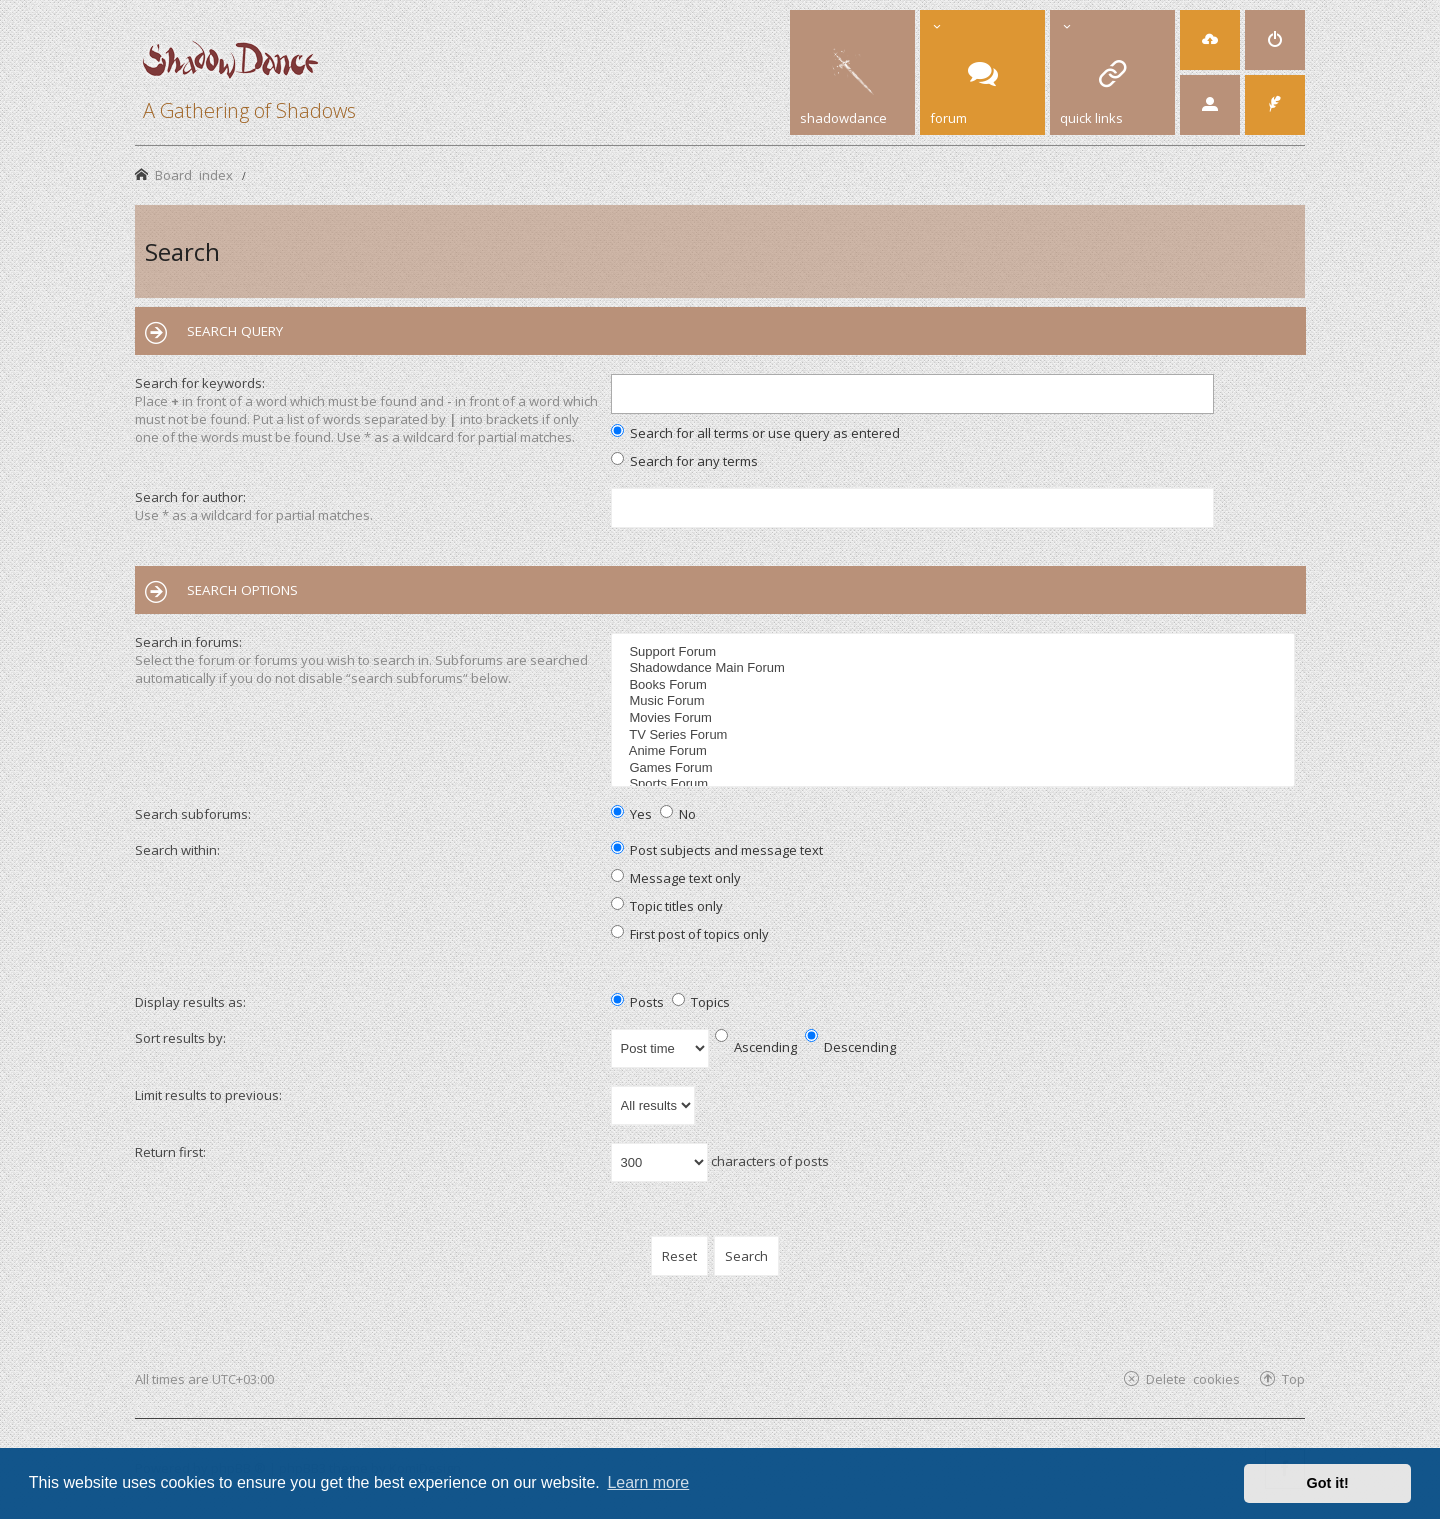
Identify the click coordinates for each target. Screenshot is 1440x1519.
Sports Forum (955, 784)
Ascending (756, 1047)
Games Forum (955, 768)
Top (1293, 1378)
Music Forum (955, 701)
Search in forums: (188, 642)
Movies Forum (955, 718)
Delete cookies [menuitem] (1193, 1378)
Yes (631, 814)
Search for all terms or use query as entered (755, 433)
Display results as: (190, 1002)
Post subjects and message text (717, 850)
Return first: (170, 1152)
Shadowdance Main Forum (955, 668)
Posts (637, 1002)
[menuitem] (1210, 40)
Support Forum (955, 652)
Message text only (676, 878)
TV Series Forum (955, 735)
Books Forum (955, 685)
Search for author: (190, 497)
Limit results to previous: (208, 1095)
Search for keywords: (200, 383)
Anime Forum (955, 751)
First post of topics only (690, 934)
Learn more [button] (648, 1482)
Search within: (177, 850)
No (678, 814)
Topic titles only (667, 906)
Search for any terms (684, 461)
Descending (850, 1047)
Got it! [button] (1328, 1483)
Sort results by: (180, 1038)
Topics (701, 1002)
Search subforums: (193, 814)
